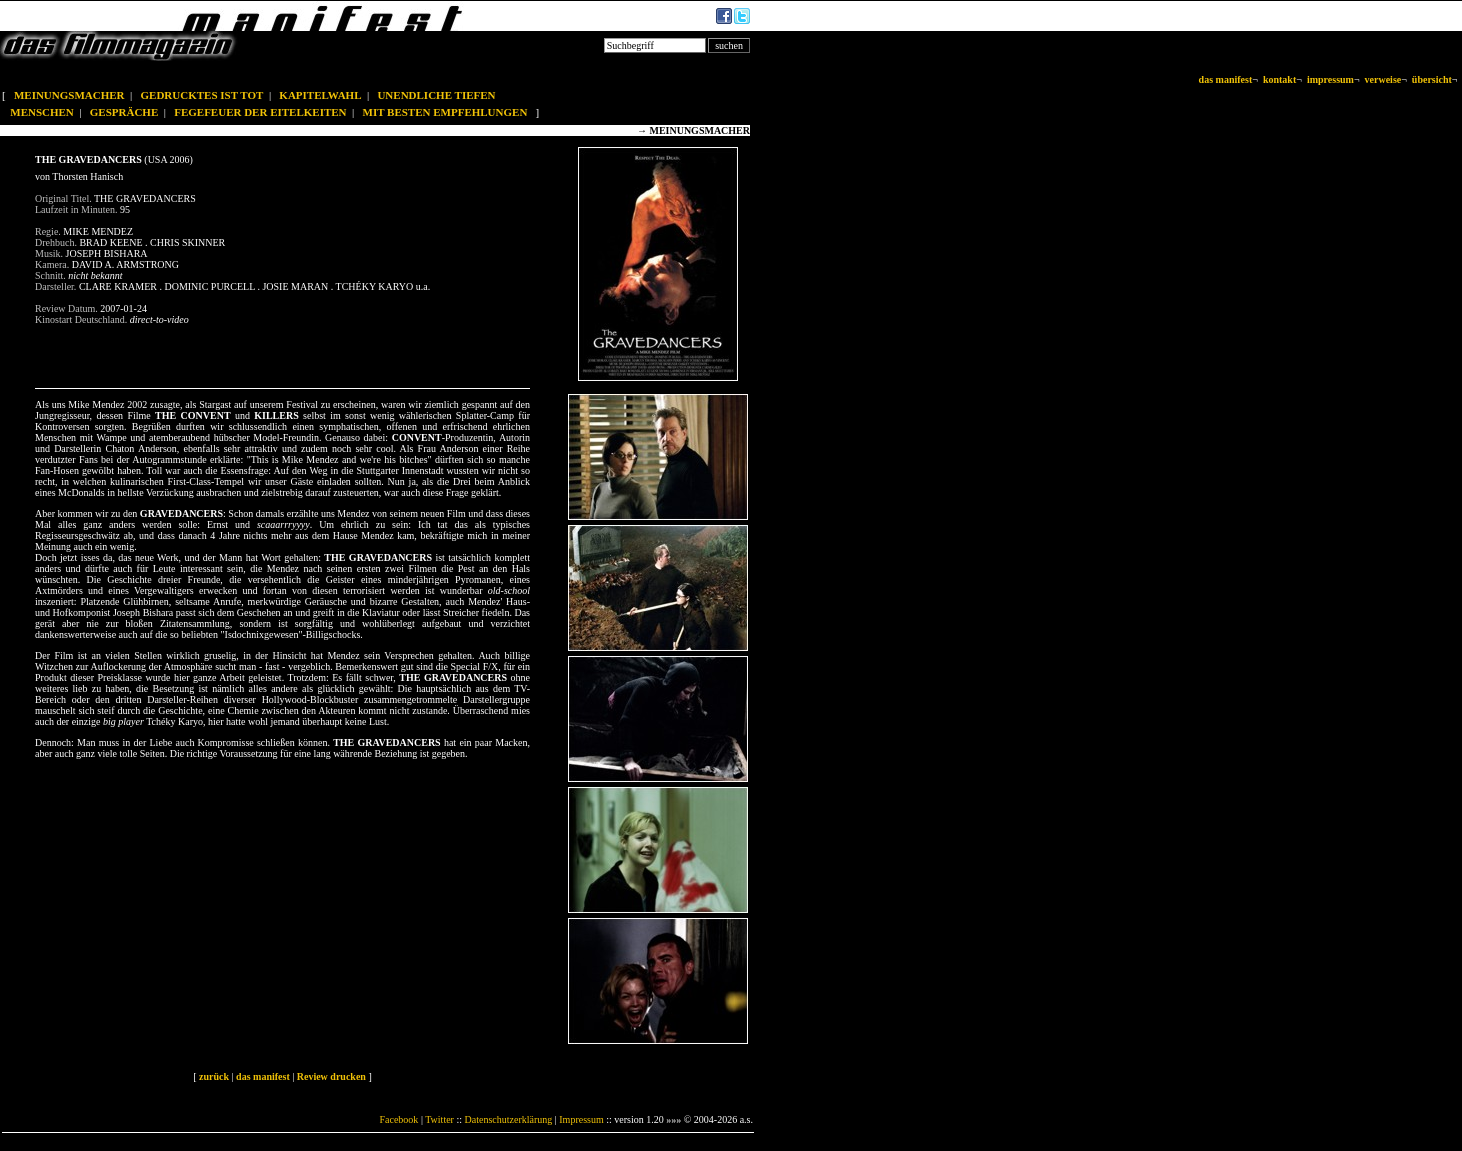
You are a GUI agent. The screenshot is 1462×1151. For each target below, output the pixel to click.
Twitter (439, 1119)
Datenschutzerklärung (509, 1119)
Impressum (581, 1119)
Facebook (398, 1119)
